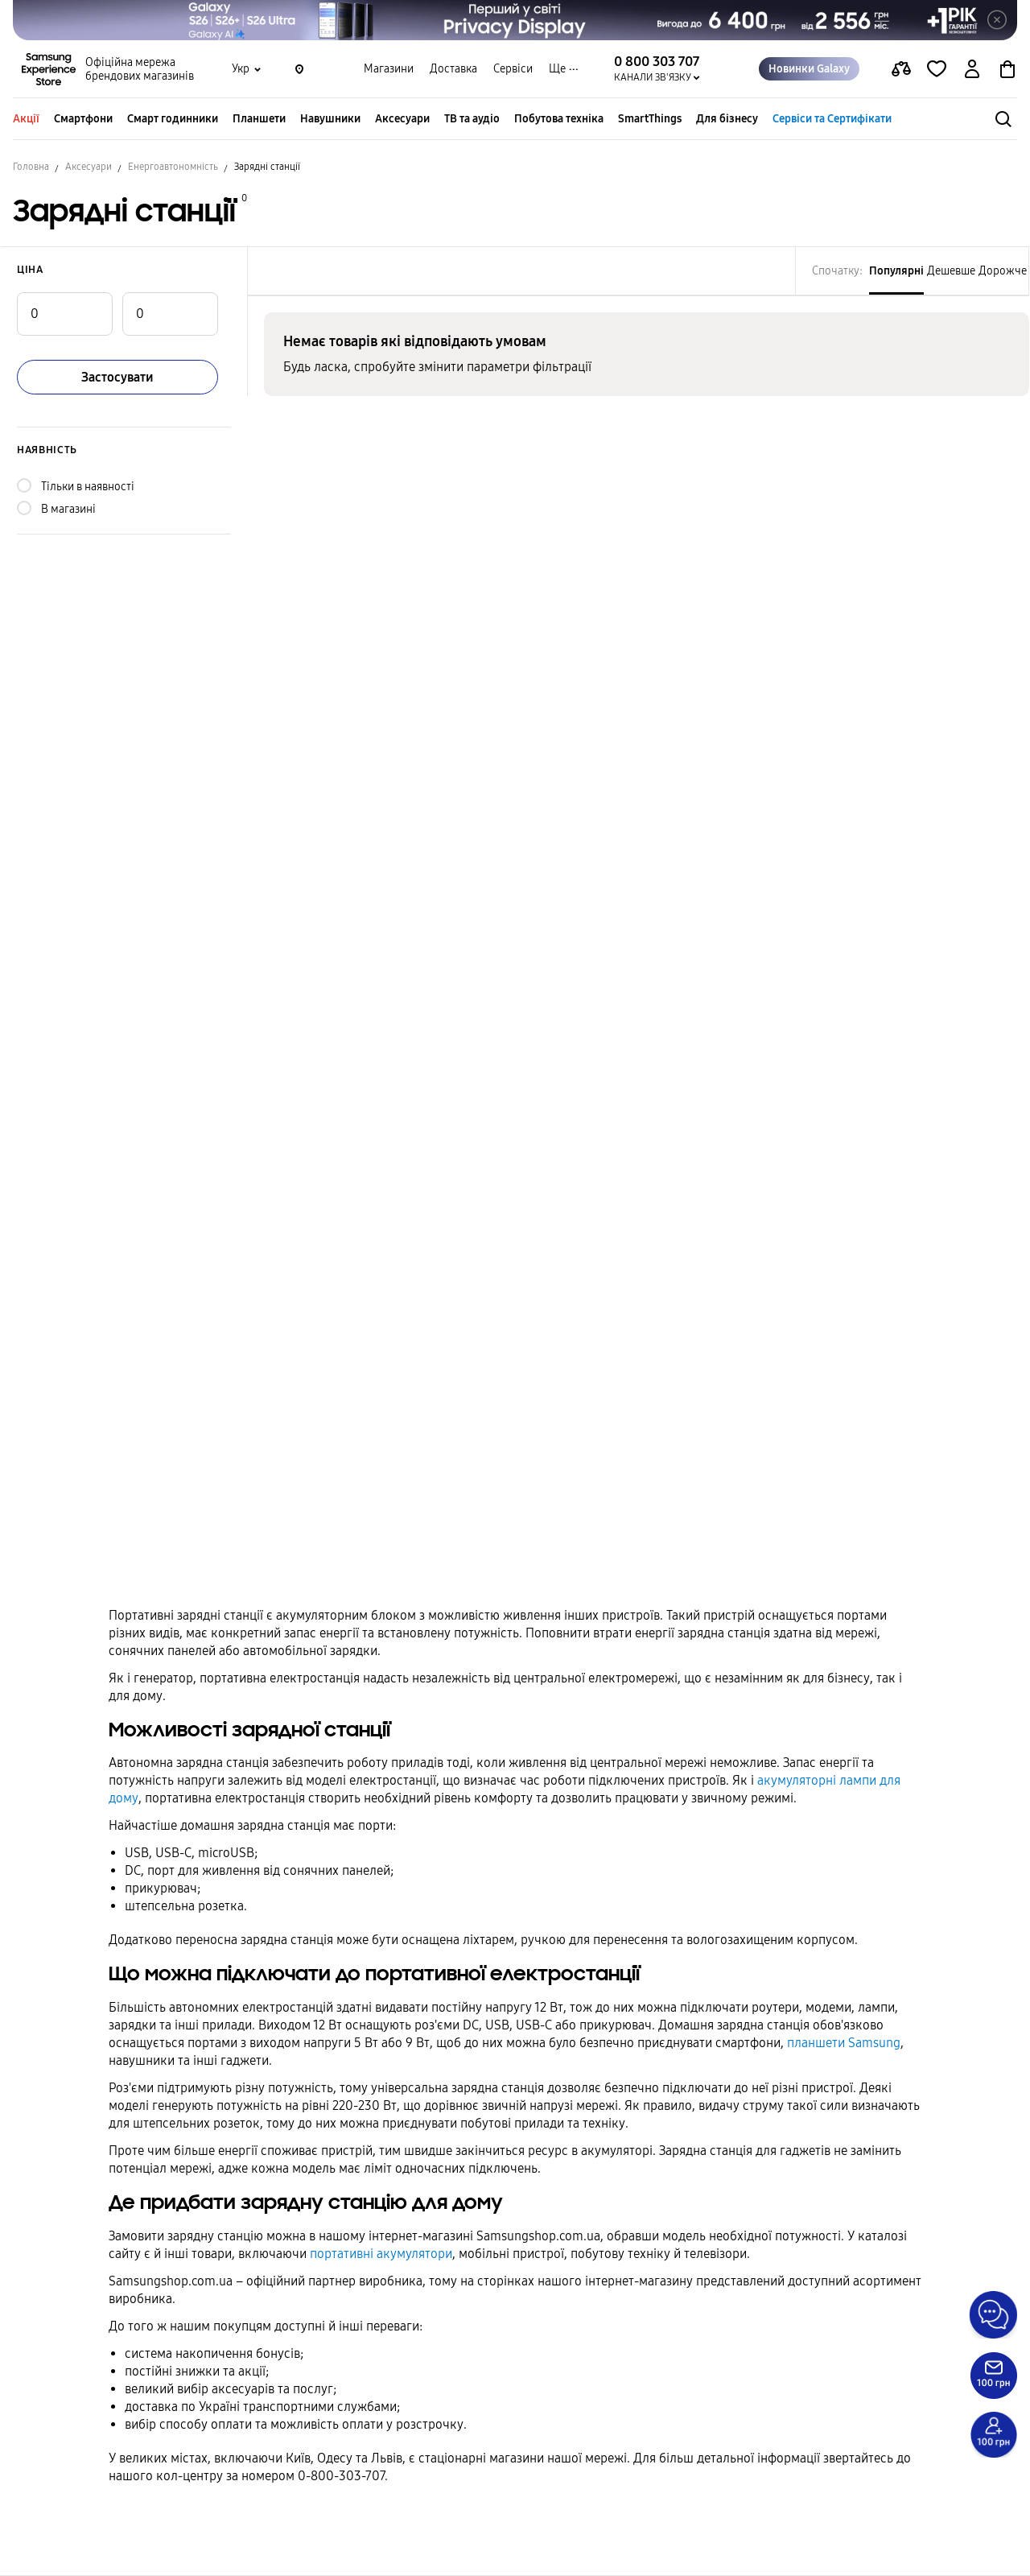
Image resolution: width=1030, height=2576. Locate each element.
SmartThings (650, 119)
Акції (26, 119)
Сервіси (513, 69)
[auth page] (972, 69)
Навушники (330, 119)
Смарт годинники (172, 119)
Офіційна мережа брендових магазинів (139, 69)
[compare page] (901, 69)
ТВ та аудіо (472, 119)
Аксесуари (402, 119)
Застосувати (117, 377)
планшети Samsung (843, 2042)
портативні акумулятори (381, 2253)
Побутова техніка (559, 119)
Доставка (453, 69)
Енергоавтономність (173, 166)
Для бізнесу (727, 119)
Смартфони (83, 119)
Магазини (389, 69)
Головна (31, 166)
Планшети (259, 119)
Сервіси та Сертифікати (832, 119)
